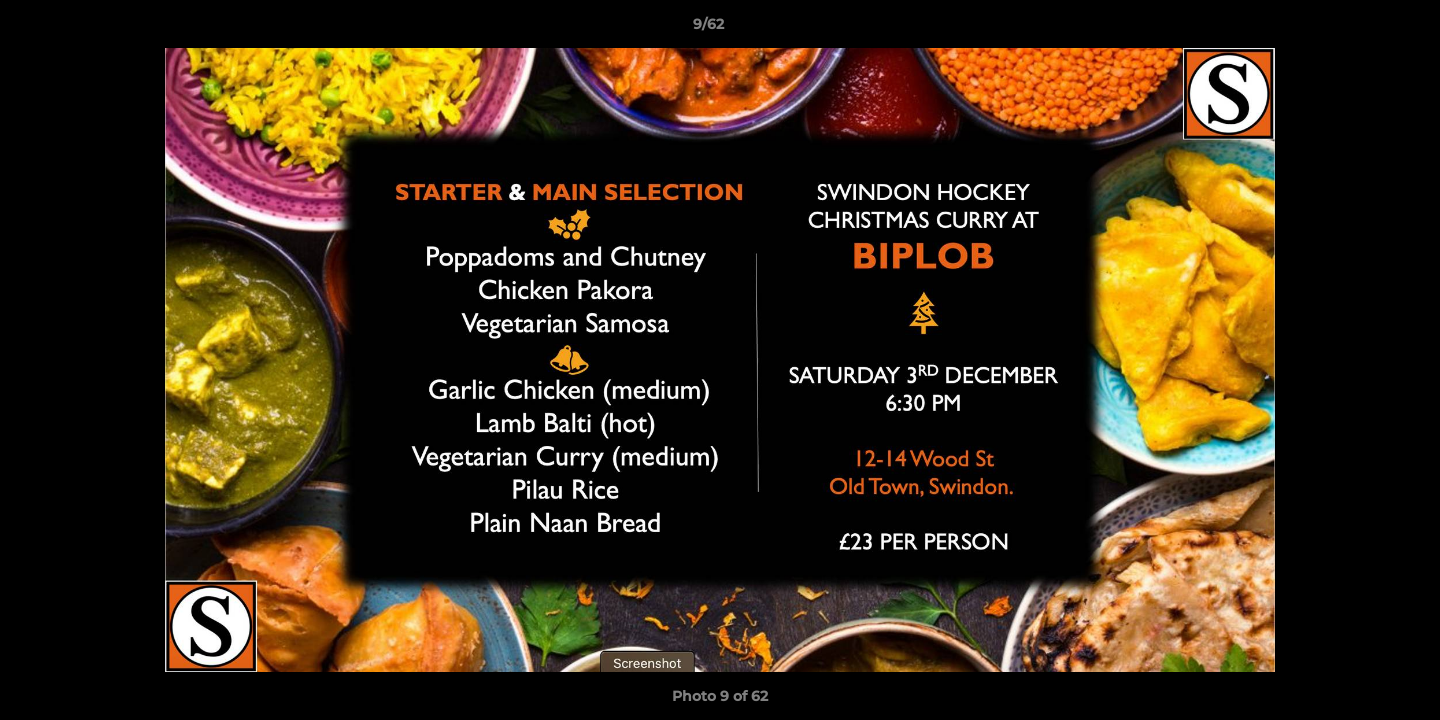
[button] (1356, 29)
